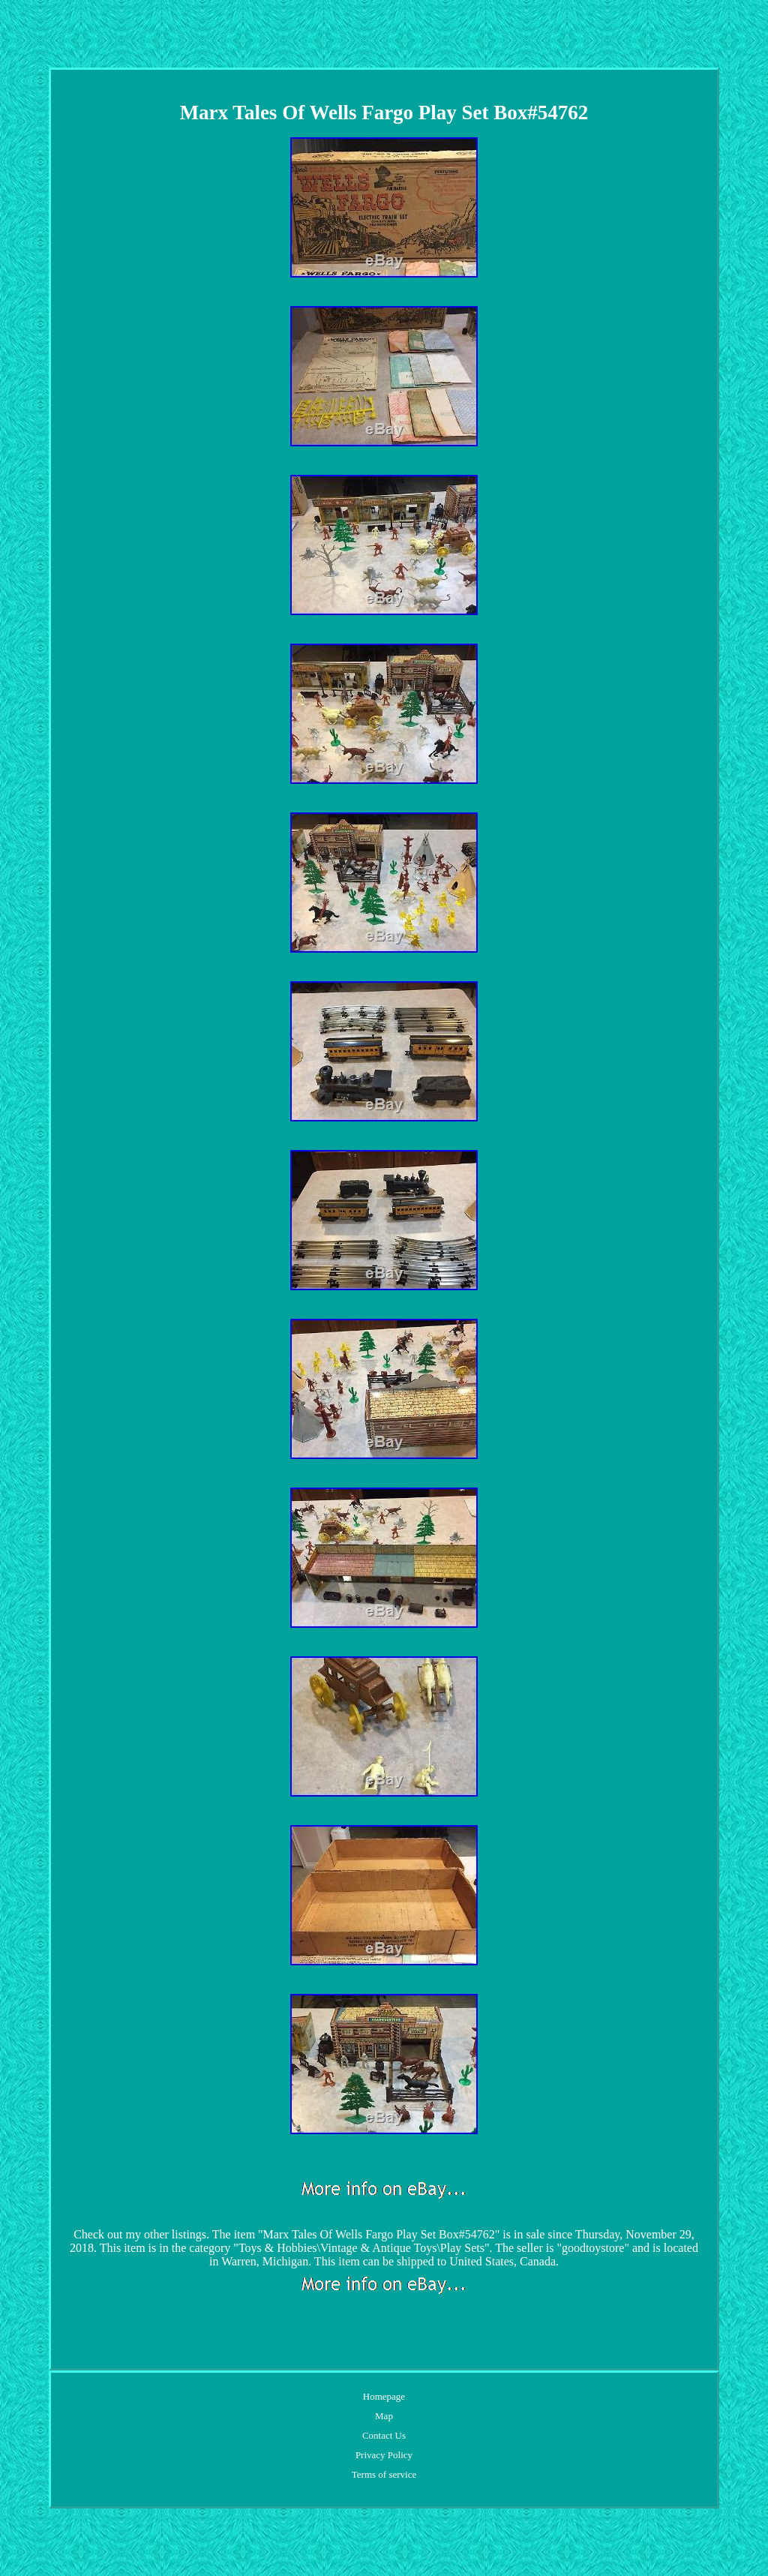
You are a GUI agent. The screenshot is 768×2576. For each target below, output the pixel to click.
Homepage (384, 2396)
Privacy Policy (384, 2454)
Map (384, 2415)
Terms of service (384, 2474)
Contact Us (384, 2435)
